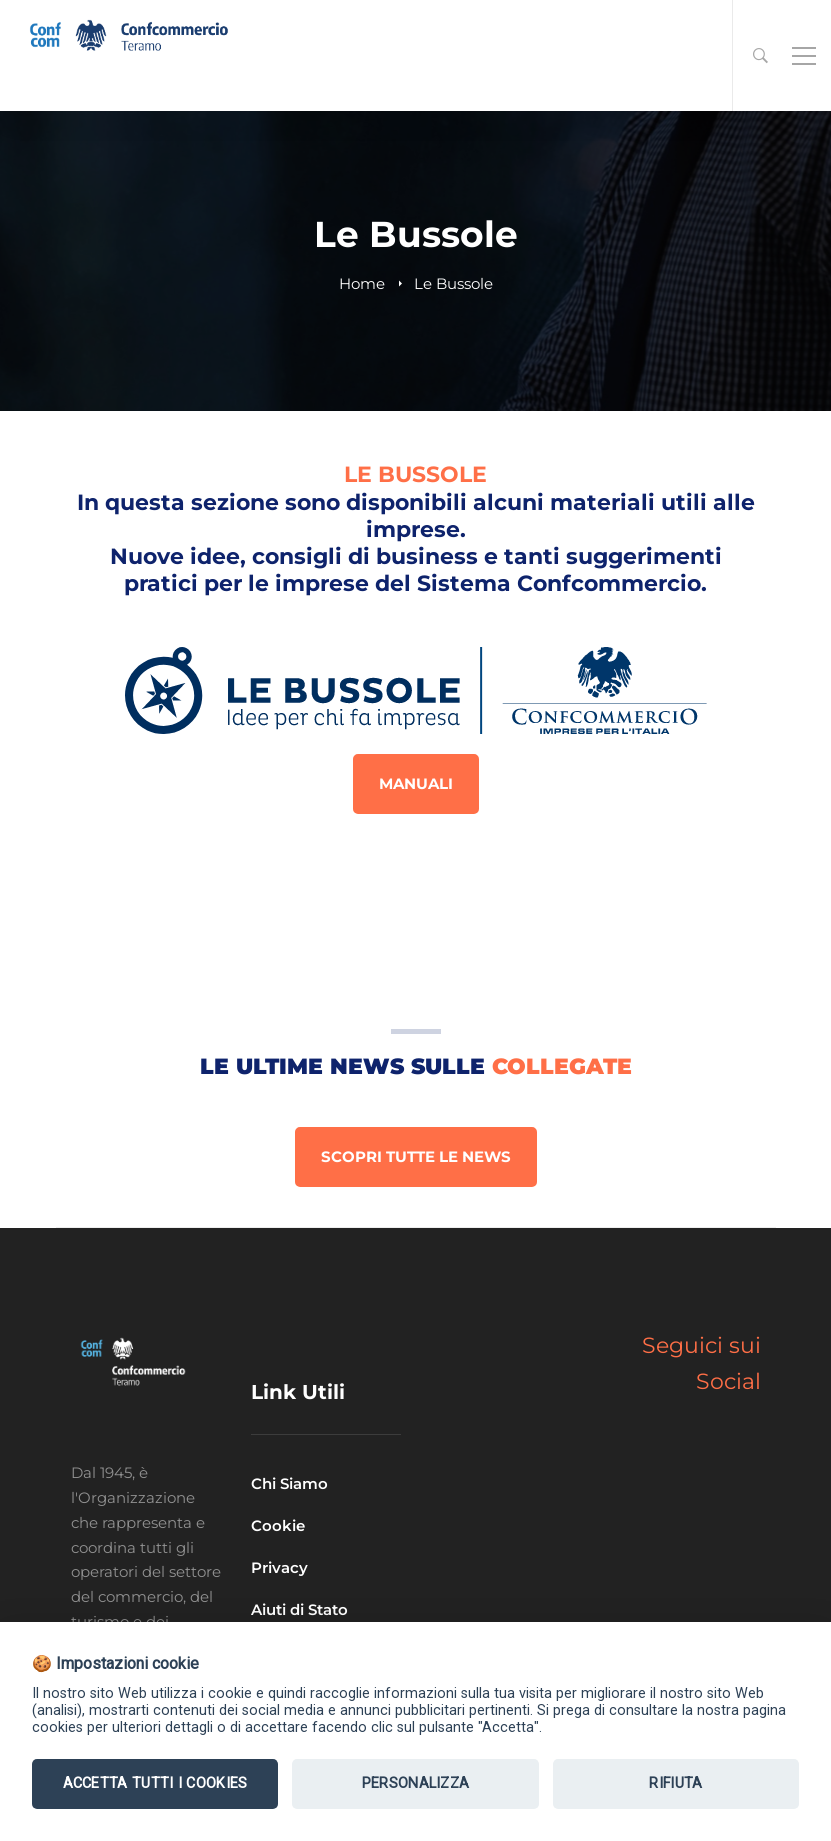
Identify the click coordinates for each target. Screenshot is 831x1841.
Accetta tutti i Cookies (155, 1783)
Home (362, 283)
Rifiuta (675, 1783)
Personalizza (416, 1783)
